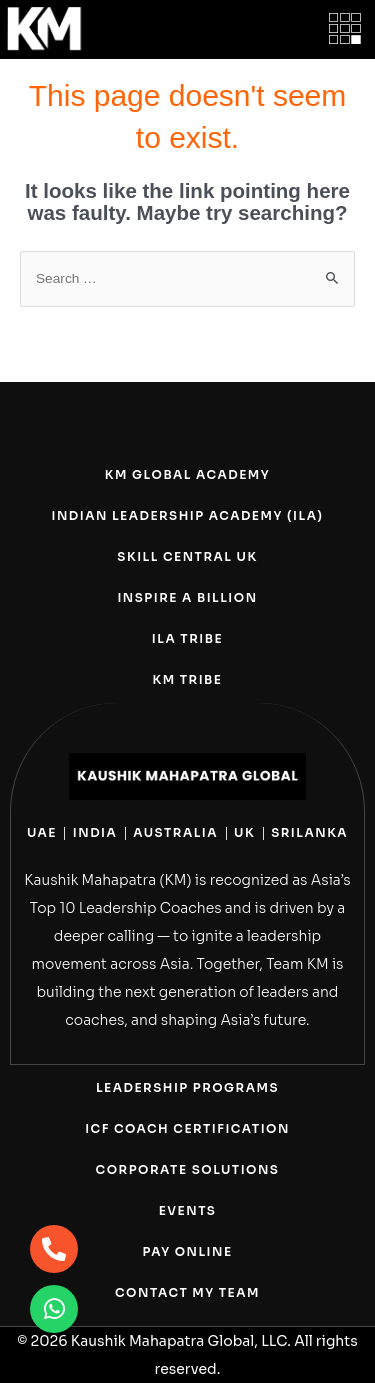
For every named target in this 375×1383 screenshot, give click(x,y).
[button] (345, 29)
